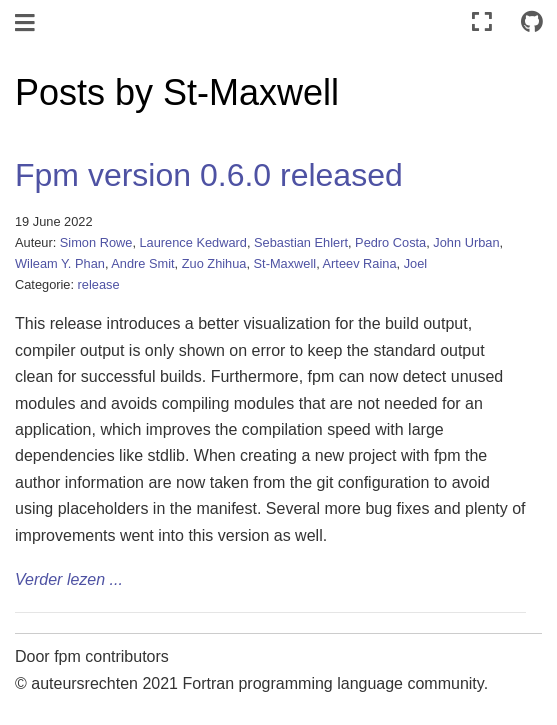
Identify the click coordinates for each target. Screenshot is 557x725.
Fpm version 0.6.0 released (209, 175)
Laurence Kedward (193, 242)
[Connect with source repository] (532, 22)
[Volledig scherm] (482, 22)
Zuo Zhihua (214, 263)
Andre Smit (142, 263)
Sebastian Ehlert (301, 242)
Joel (415, 263)
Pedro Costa (390, 242)
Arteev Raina (360, 263)
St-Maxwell (285, 263)
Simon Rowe (96, 242)
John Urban (466, 242)
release (99, 284)
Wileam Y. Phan (60, 263)
